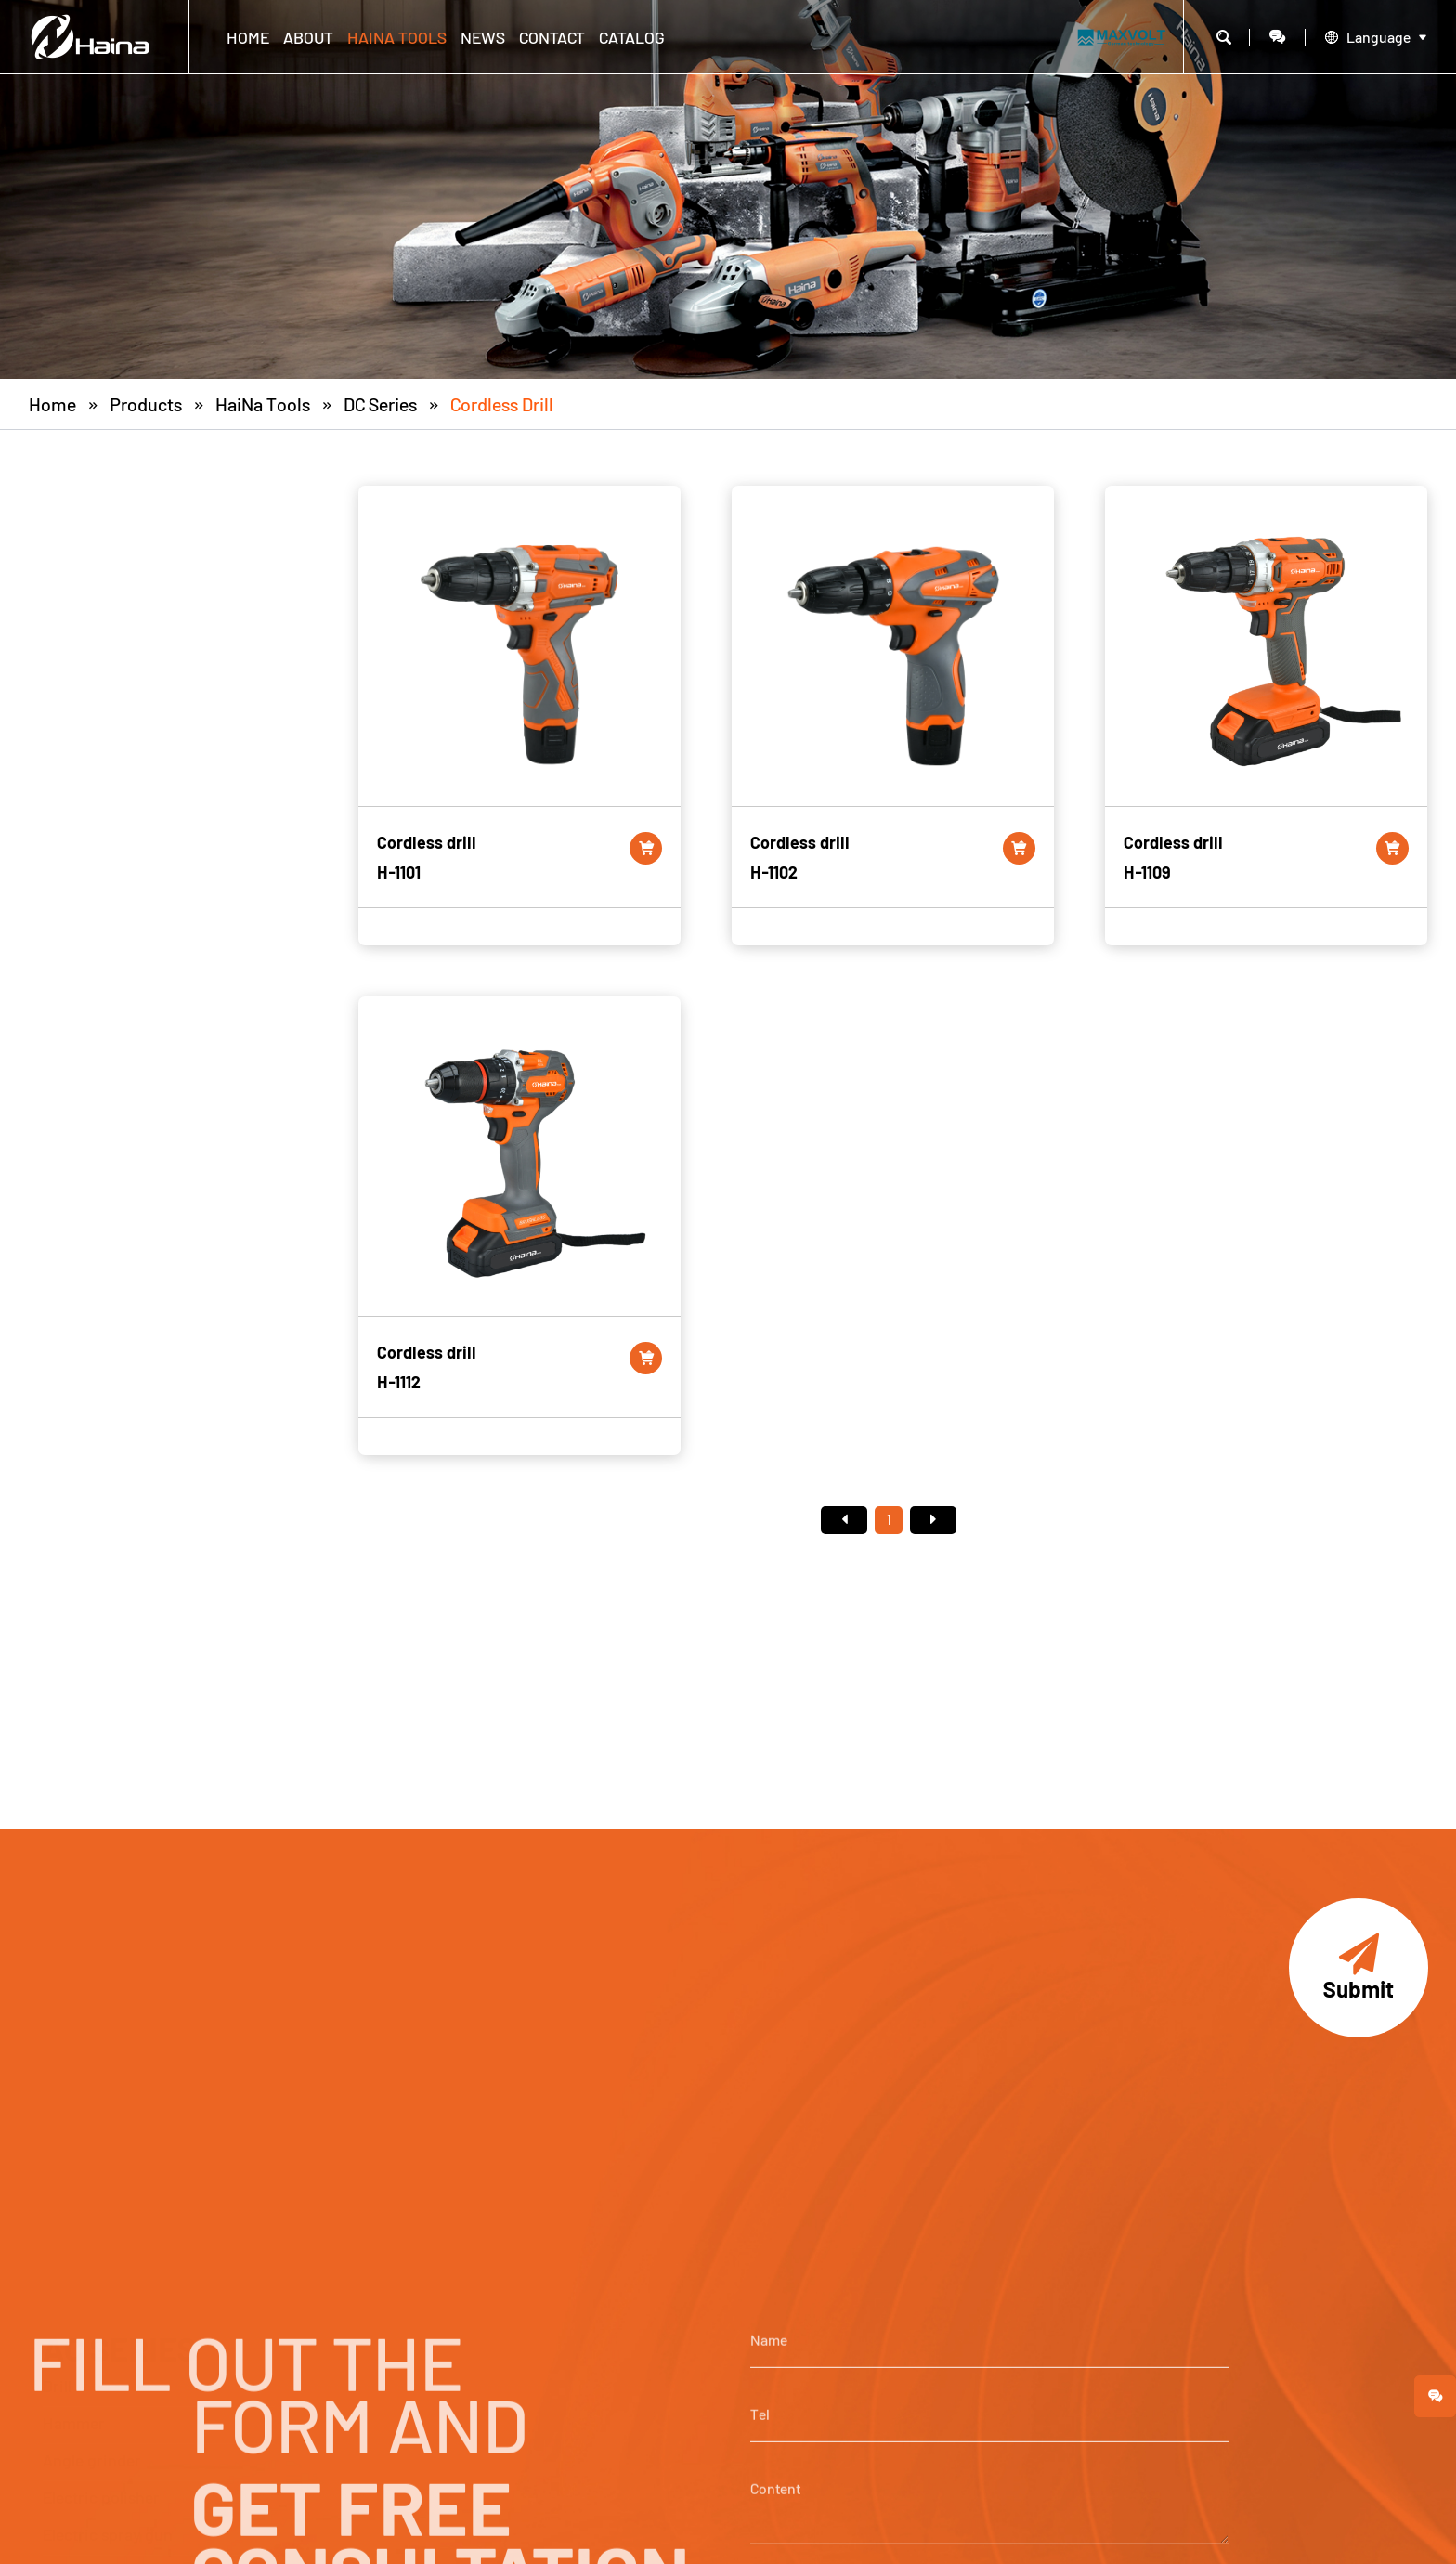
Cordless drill (501, 404)
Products (146, 404)
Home (248, 37)
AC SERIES (119, 506)
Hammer (74, 580)
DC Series (380, 404)
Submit (1358, 1967)
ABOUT (308, 37)
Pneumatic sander (108, 1249)
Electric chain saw (108, 1175)
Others (66, 1286)
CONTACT (552, 37)
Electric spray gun (108, 692)
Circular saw (87, 989)
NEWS (483, 37)
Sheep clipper (92, 1100)
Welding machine (105, 1212)
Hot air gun (83, 729)
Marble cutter (90, 766)
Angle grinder (92, 617)
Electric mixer (93, 1137)
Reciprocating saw (109, 840)
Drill (57, 543)
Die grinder (83, 915)
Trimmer (74, 1063)
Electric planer (95, 877)
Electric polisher (101, 654)
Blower (68, 803)
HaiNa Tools (397, 37)
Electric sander (96, 952)
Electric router (95, 1026)
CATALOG (632, 37)
